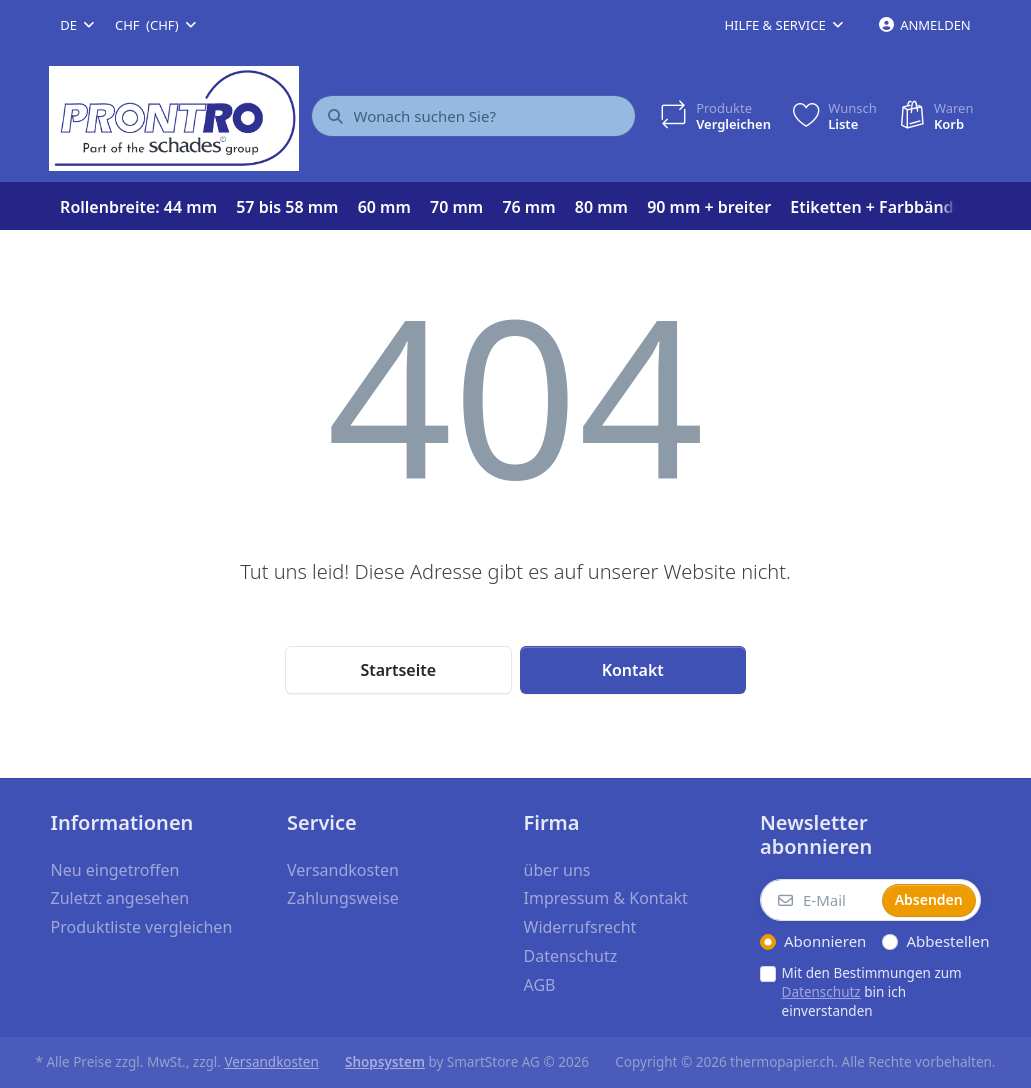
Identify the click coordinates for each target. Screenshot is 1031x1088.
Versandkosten (271, 1062)
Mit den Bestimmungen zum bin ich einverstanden (872, 992)
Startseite (398, 670)
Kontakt (633, 670)
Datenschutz (821, 992)
